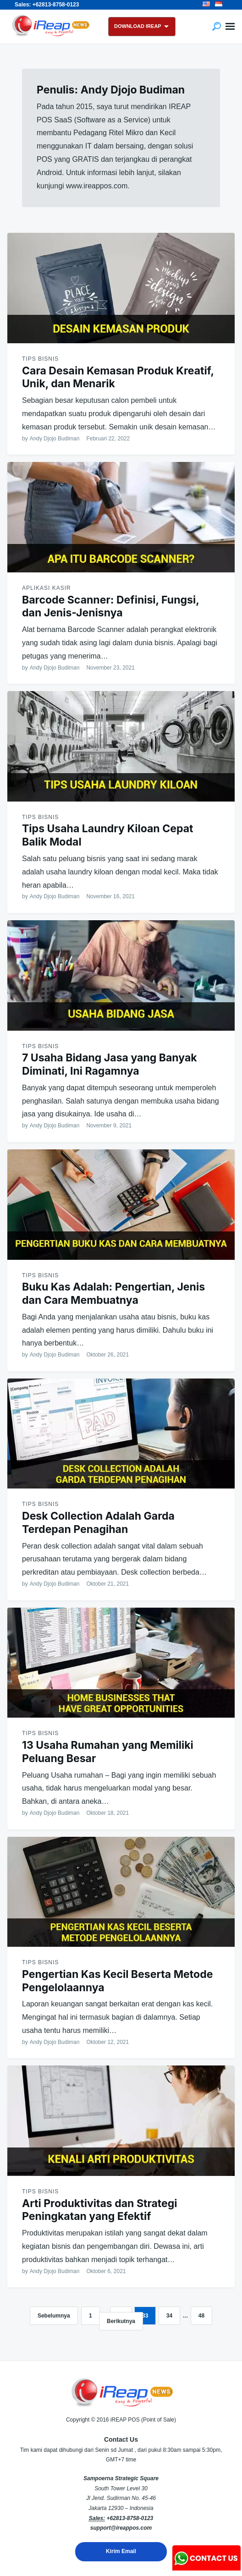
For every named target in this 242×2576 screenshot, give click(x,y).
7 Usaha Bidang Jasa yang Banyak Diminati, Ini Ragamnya (109, 1064)
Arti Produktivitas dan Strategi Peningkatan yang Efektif (99, 2210)
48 (201, 2315)
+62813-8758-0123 (129, 2518)
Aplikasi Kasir (46, 588)
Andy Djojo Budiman (55, 438)
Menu (230, 27)
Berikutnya (121, 2321)
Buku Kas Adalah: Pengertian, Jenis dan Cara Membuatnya (113, 1293)
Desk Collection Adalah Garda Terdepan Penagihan (98, 1523)
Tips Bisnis (40, 359)
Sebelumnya (54, 2315)
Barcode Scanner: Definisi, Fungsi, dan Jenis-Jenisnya (110, 606)
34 (169, 2315)
